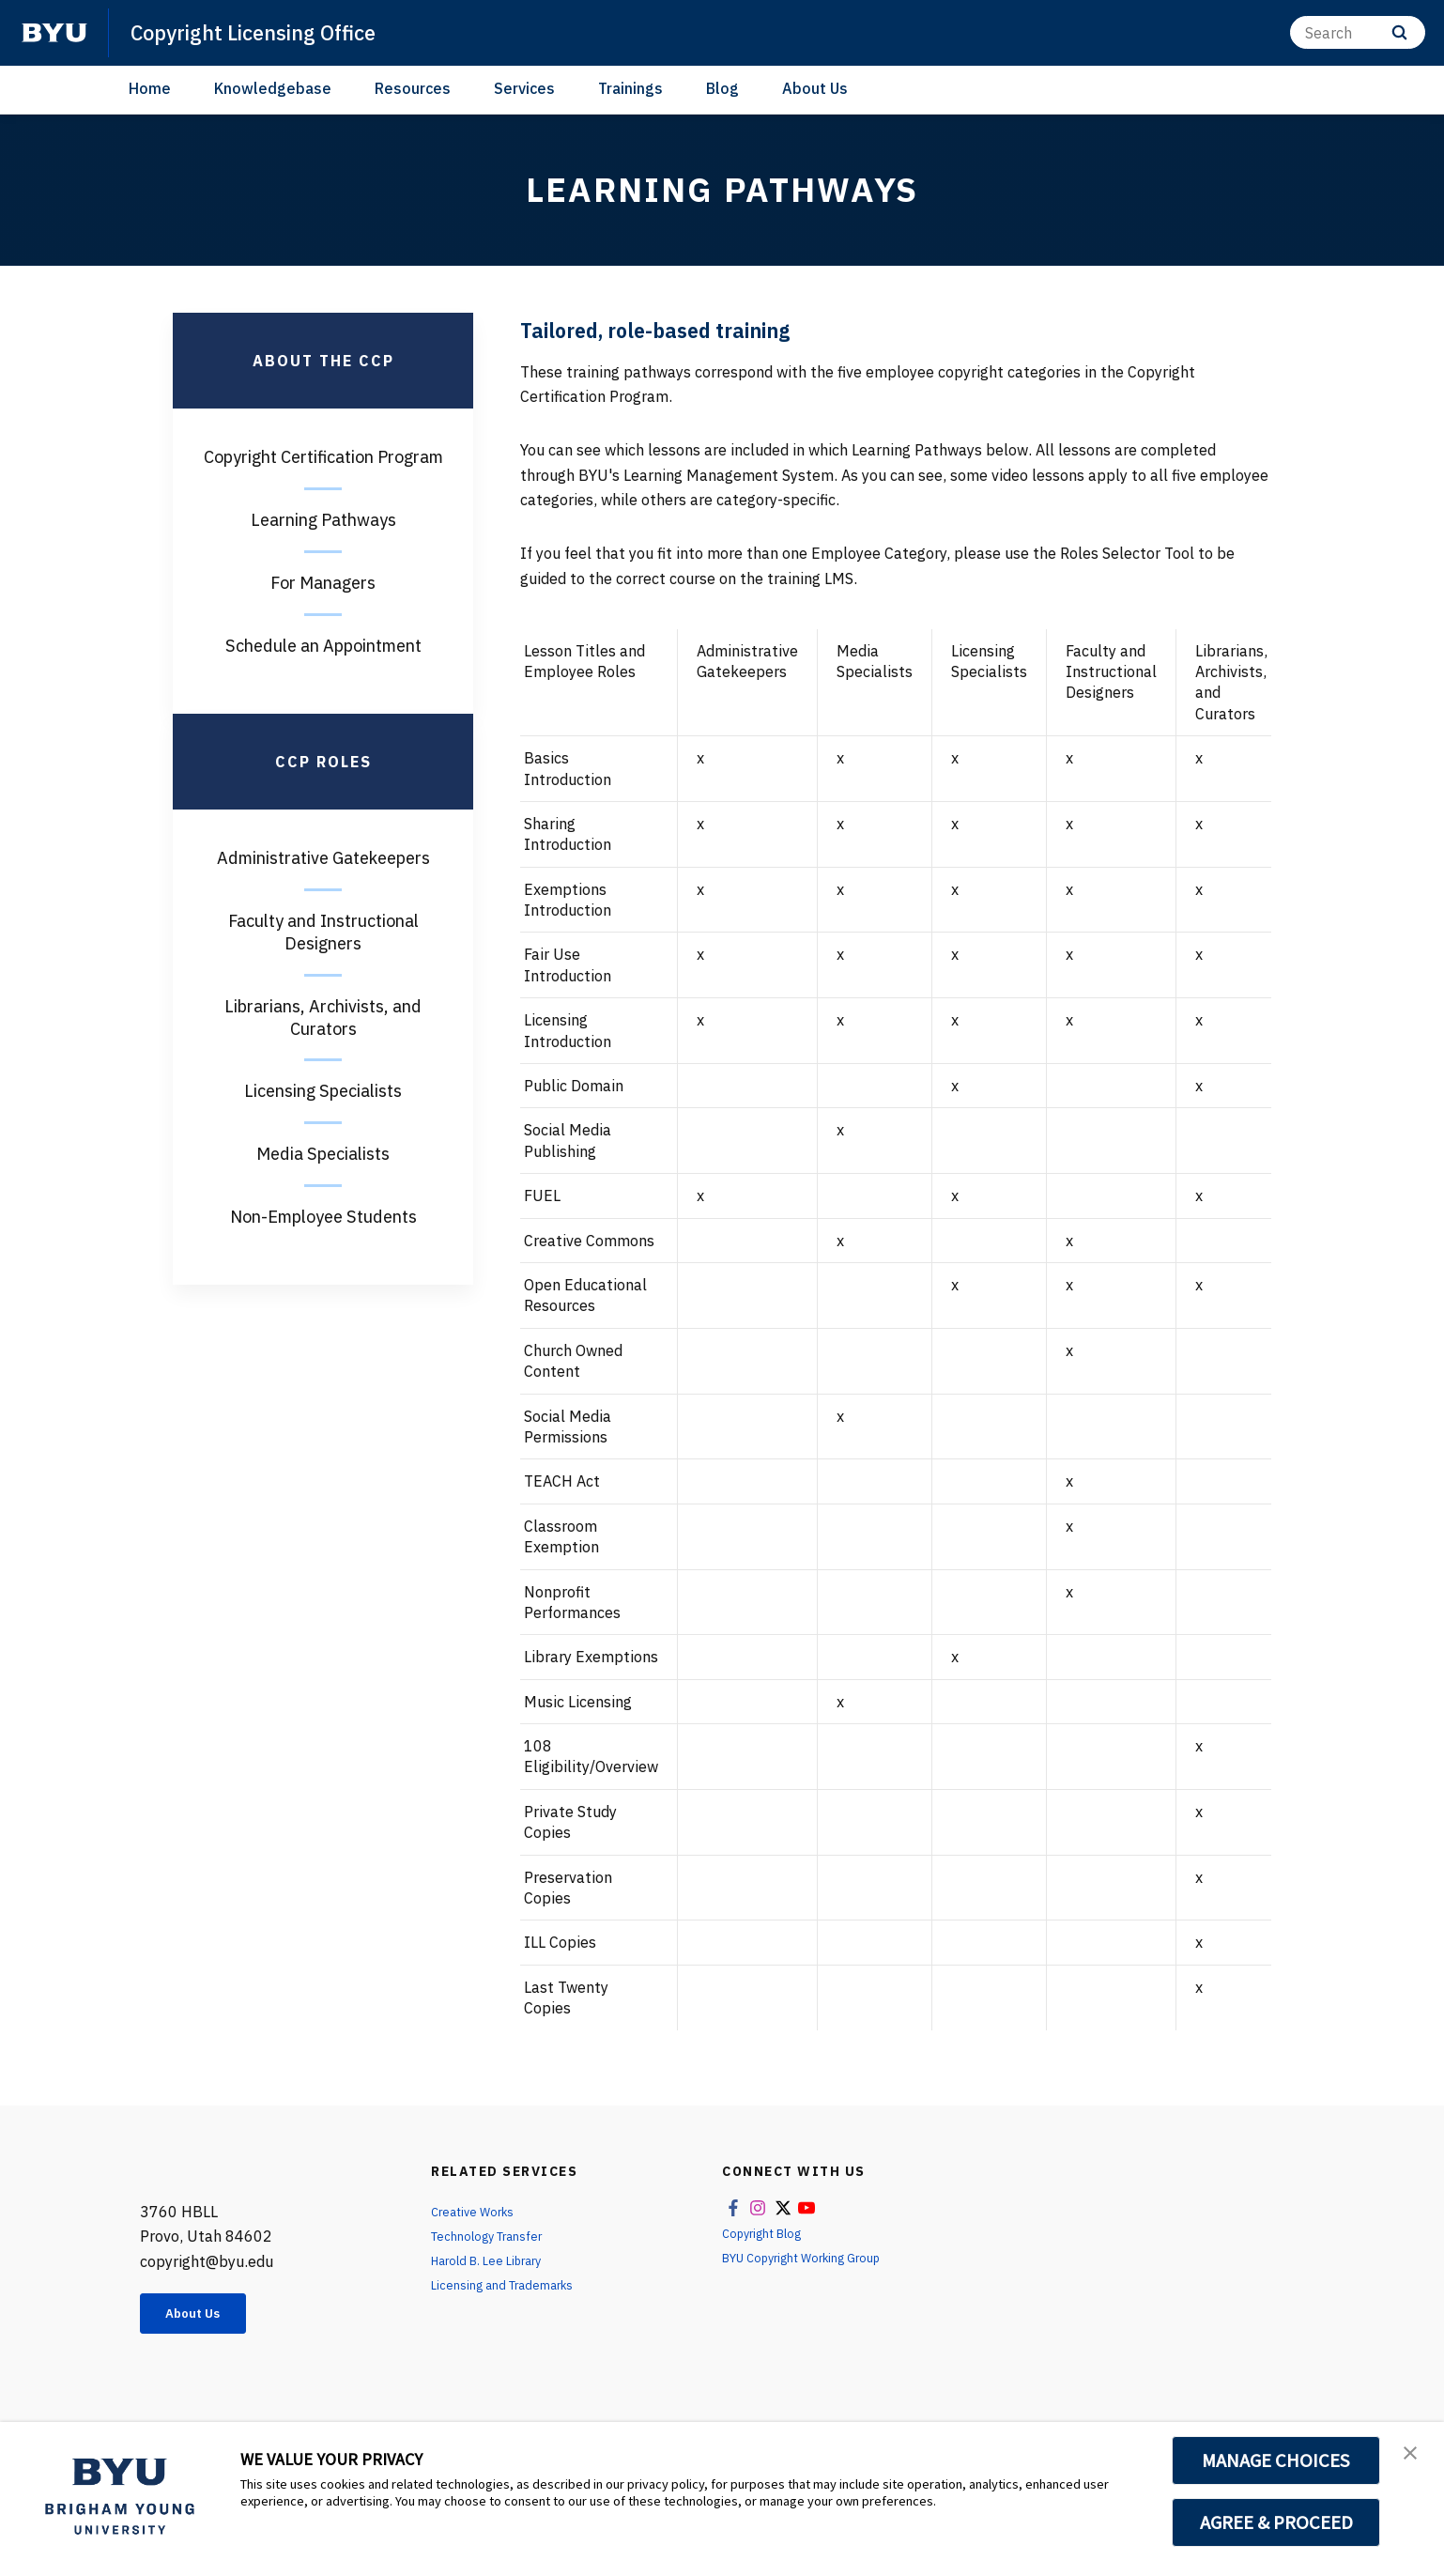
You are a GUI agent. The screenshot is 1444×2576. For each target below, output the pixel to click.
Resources (413, 88)
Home (150, 88)
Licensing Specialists (323, 1091)
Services (524, 88)
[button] (1413, 2455)
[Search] (1357, 32)
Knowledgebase (272, 88)
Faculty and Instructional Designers (323, 932)
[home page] (54, 32)
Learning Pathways (323, 520)
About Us (815, 88)
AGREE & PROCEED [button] (1276, 2522)
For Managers (323, 583)
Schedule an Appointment (323, 645)
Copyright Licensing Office (267, 32)
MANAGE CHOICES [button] (1276, 2460)
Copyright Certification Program (323, 457)
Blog (722, 88)
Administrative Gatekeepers (323, 858)
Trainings (630, 88)
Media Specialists (323, 1154)
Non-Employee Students (323, 1216)
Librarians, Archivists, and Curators (323, 1017)
